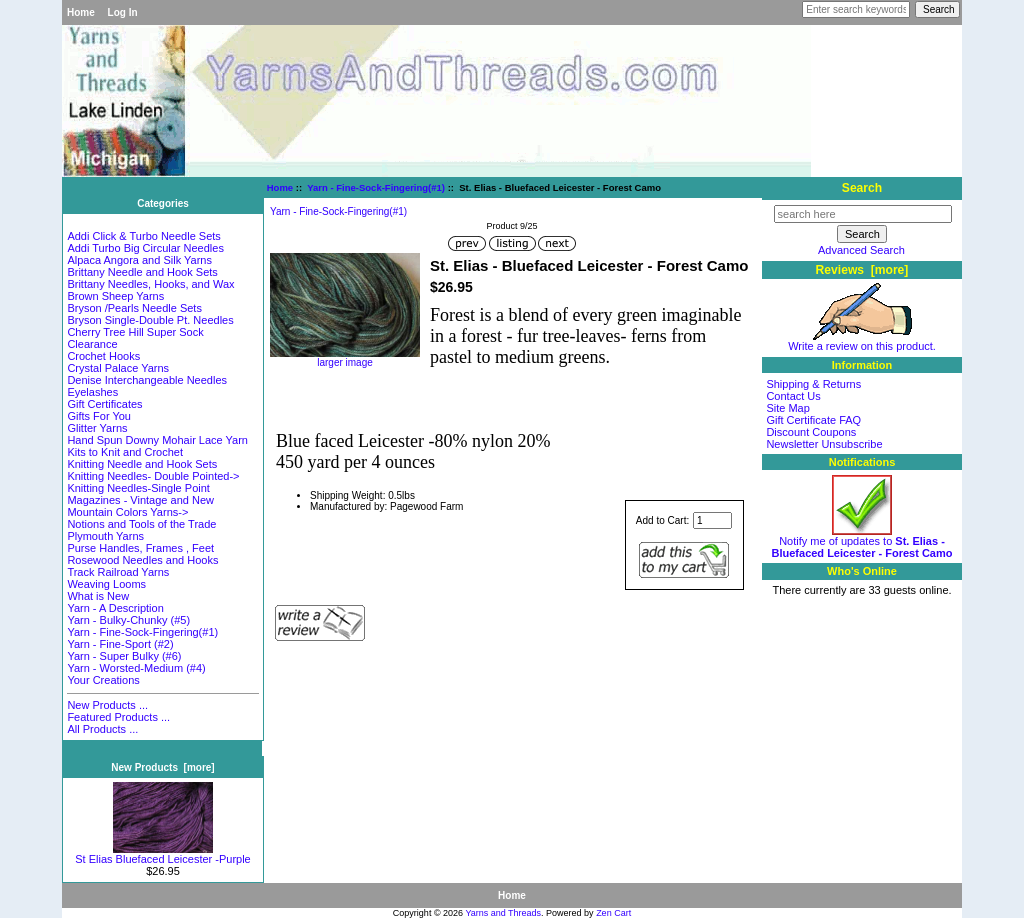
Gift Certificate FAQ (813, 420)
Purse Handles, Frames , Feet (140, 548)
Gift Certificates (104, 404)
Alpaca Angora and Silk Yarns (139, 260)
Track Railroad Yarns (118, 572)
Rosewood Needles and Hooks (142, 560)
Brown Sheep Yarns (115, 296)
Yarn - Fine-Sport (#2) (120, 644)
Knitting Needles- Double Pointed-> (153, 476)
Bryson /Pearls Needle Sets (134, 308)
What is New (98, 596)
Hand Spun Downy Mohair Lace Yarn (157, 440)
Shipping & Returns (813, 384)
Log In (123, 12)
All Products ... (102, 729)
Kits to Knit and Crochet (125, 452)
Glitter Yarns (97, 428)
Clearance (92, 344)
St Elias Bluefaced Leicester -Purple (162, 854)
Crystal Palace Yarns (118, 368)
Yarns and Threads (503, 913)
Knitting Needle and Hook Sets (142, 464)
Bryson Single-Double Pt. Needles (150, 320)
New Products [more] (162, 767)
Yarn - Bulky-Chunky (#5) (128, 620)
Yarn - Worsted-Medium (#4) (136, 668)
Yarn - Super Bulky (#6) (124, 656)
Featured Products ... (118, 717)
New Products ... (107, 705)
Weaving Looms (106, 584)
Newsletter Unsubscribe (824, 444)
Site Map (787, 408)
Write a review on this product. (862, 341)
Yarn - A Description (115, 608)
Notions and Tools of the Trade (141, 524)
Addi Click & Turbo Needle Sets (143, 236)
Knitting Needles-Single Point (138, 488)
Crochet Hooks (103, 356)
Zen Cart (613, 913)
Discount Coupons (811, 432)
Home (81, 12)
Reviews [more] (862, 270)
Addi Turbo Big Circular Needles (145, 248)
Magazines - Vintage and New (140, 500)
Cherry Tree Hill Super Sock (135, 332)
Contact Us (793, 396)
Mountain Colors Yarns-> (127, 512)
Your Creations (103, 680)
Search (862, 188)
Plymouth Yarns (105, 536)
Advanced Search (861, 250)
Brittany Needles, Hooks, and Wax (150, 284)
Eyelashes (92, 392)
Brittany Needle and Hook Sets (142, 272)
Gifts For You (99, 416)
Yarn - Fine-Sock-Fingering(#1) (376, 187)
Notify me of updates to (862, 542)
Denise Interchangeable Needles (147, 380)
